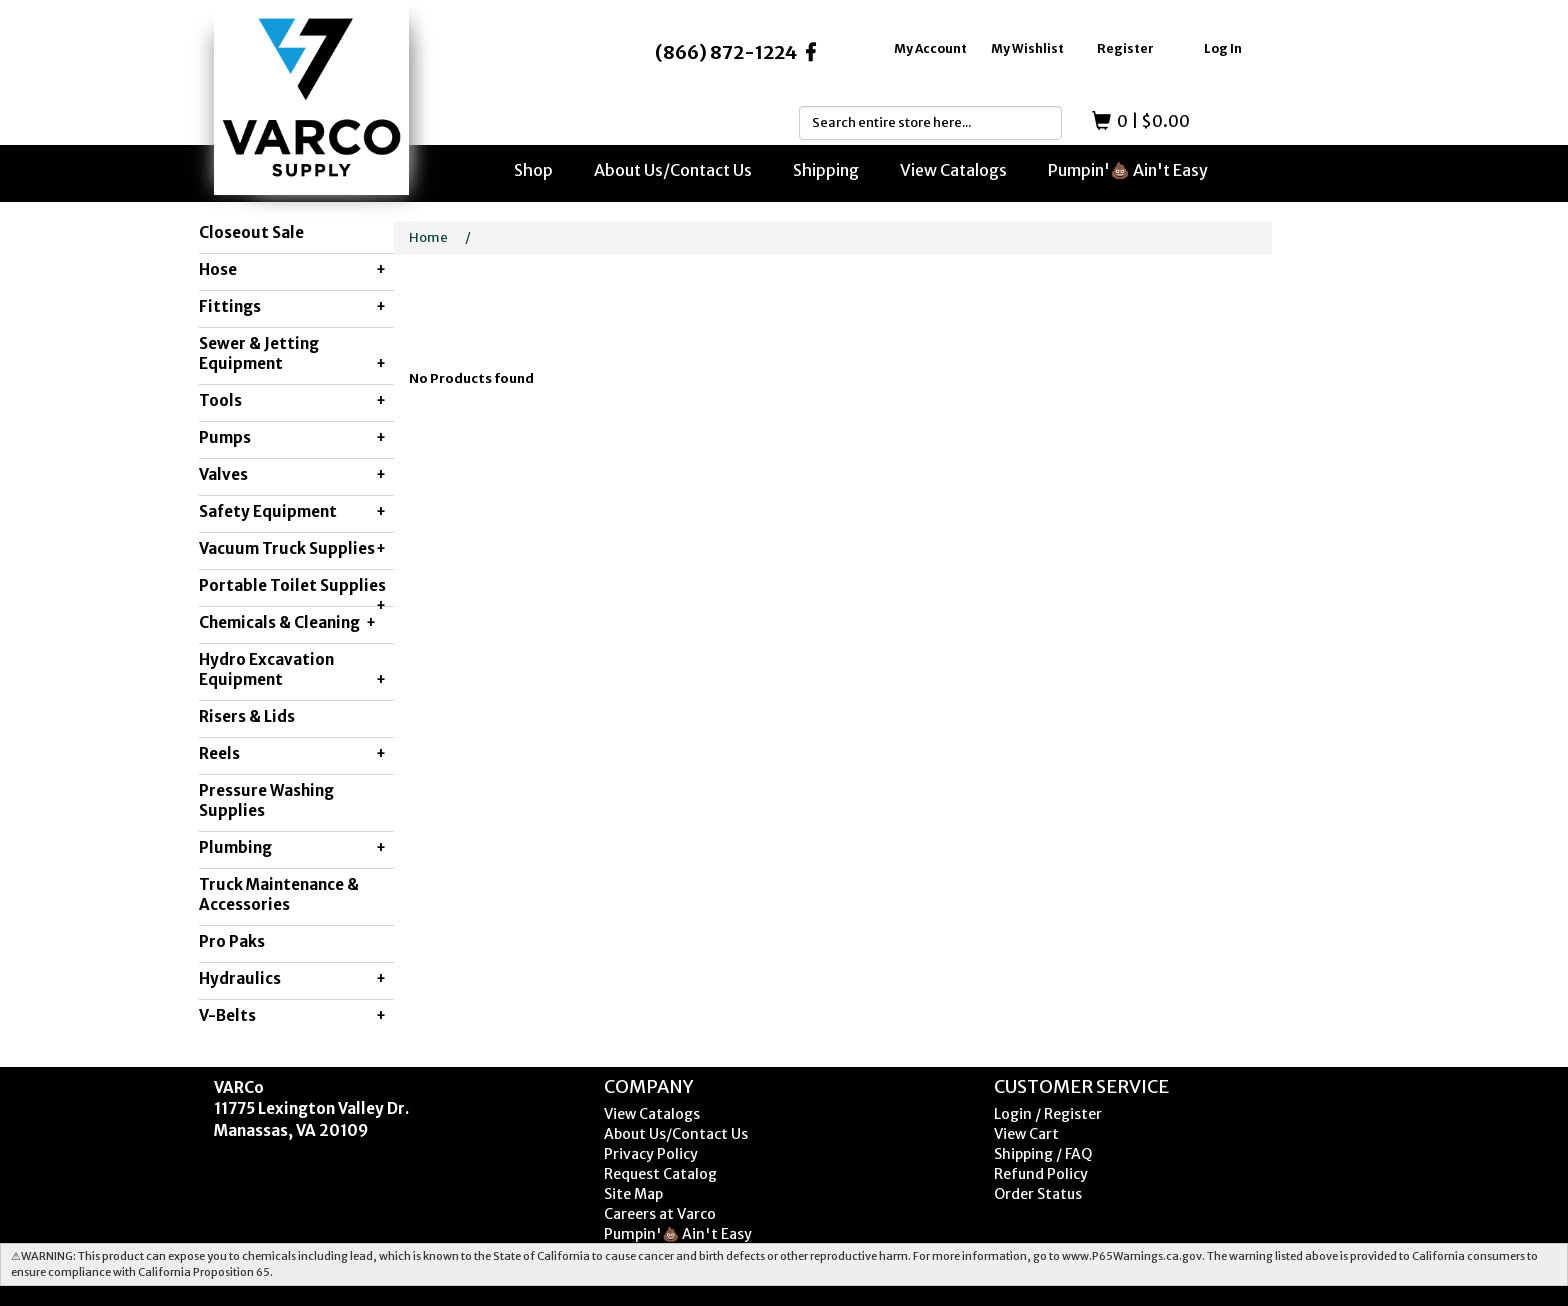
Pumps (292, 438)
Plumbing (292, 848)
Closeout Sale (251, 232)
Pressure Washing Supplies (266, 800)
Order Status (1038, 1194)
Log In (1223, 48)
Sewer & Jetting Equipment (292, 354)
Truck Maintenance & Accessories (279, 894)
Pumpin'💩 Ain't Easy (1128, 170)
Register (1125, 48)
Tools (292, 401)
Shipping (826, 170)
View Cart (1026, 1134)
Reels (292, 754)
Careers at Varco (660, 1214)
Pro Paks (232, 941)
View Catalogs (953, 170)
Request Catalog (660, 1174)
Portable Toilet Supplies (292, 591)
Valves (292, 475)
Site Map (633, 1194)
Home (428, 237)
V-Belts (292, 1016)
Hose (292, 270)
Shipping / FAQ (1043, 1154)
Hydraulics (292, 979)
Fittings (292, 307)
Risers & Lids (247, 716)
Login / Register (1048, 1114)
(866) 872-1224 (726, 52)
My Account (930, 48)
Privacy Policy (651, 1154)
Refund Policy (1041, 1174)
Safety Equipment (292, 512)
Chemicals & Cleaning (287, 623)
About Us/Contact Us (673, 170)
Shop (533, 170)
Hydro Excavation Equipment (292, 670)
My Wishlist (1027, 48)
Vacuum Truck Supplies (292, 549)
